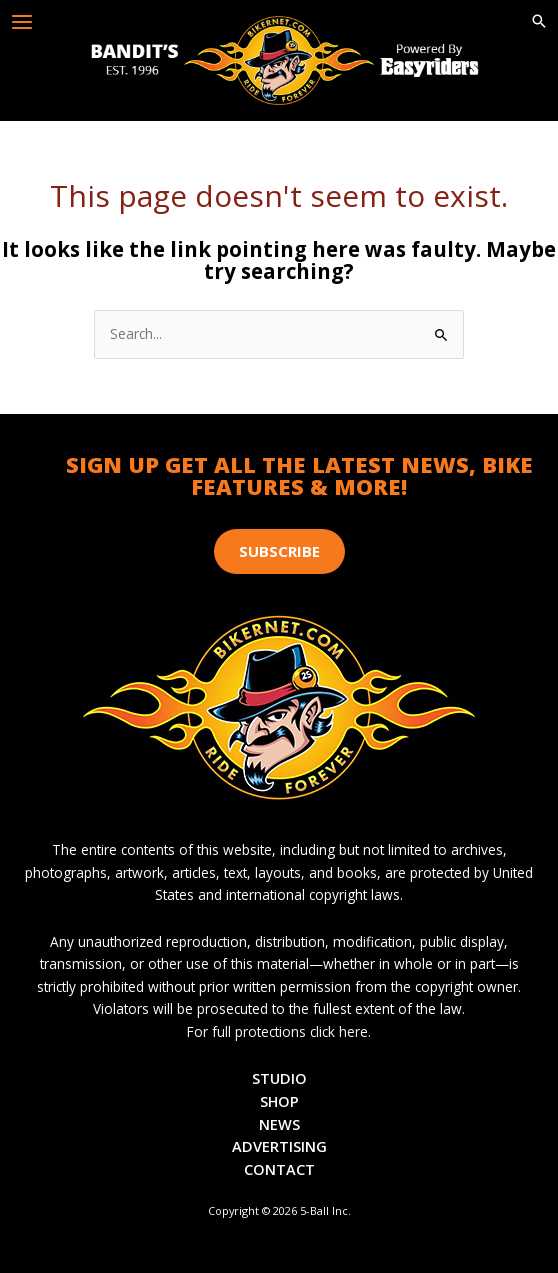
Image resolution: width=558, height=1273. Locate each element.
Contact (279, 1169)
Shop (279, 1101)
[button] (539, 22)
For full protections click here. (279, 1031)
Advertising (279, 1146)
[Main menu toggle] (22, 22)
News (279, 1124)
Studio (279, 1078)
